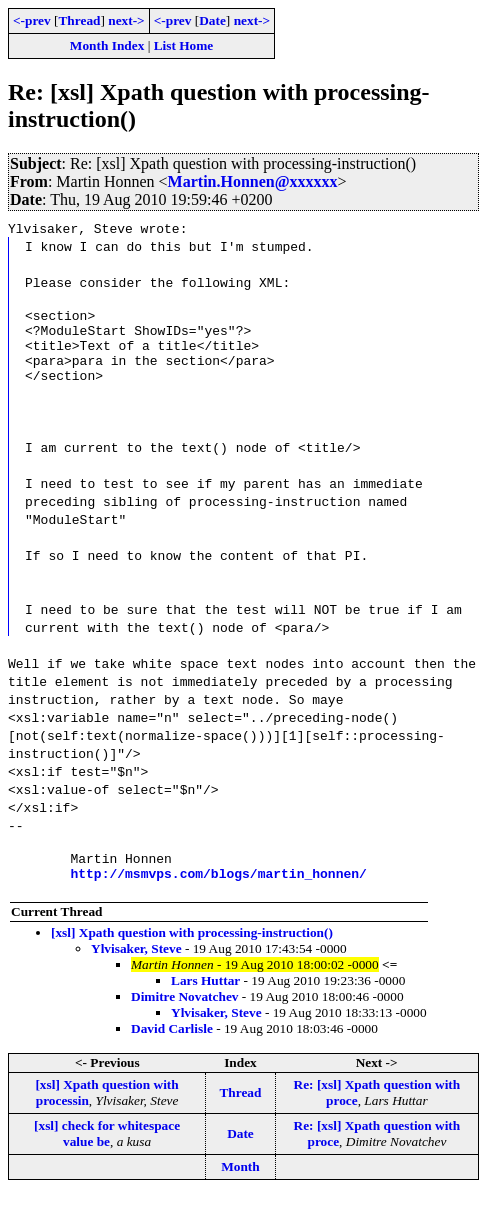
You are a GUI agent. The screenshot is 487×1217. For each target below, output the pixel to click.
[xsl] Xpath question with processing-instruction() (192, 953)
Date (212, 20)
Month (240, 1187)
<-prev (32, 20)
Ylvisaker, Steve (136, 969)
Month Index (107, 45)
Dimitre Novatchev (184, 1017)
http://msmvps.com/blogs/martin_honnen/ (218, 894)
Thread (79, 20)
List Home (184, 45)
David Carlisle (172, 1049)
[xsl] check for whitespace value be (107, 1154)
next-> (126, 20)
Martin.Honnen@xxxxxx (253, 181)
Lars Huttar (205, 1001)
